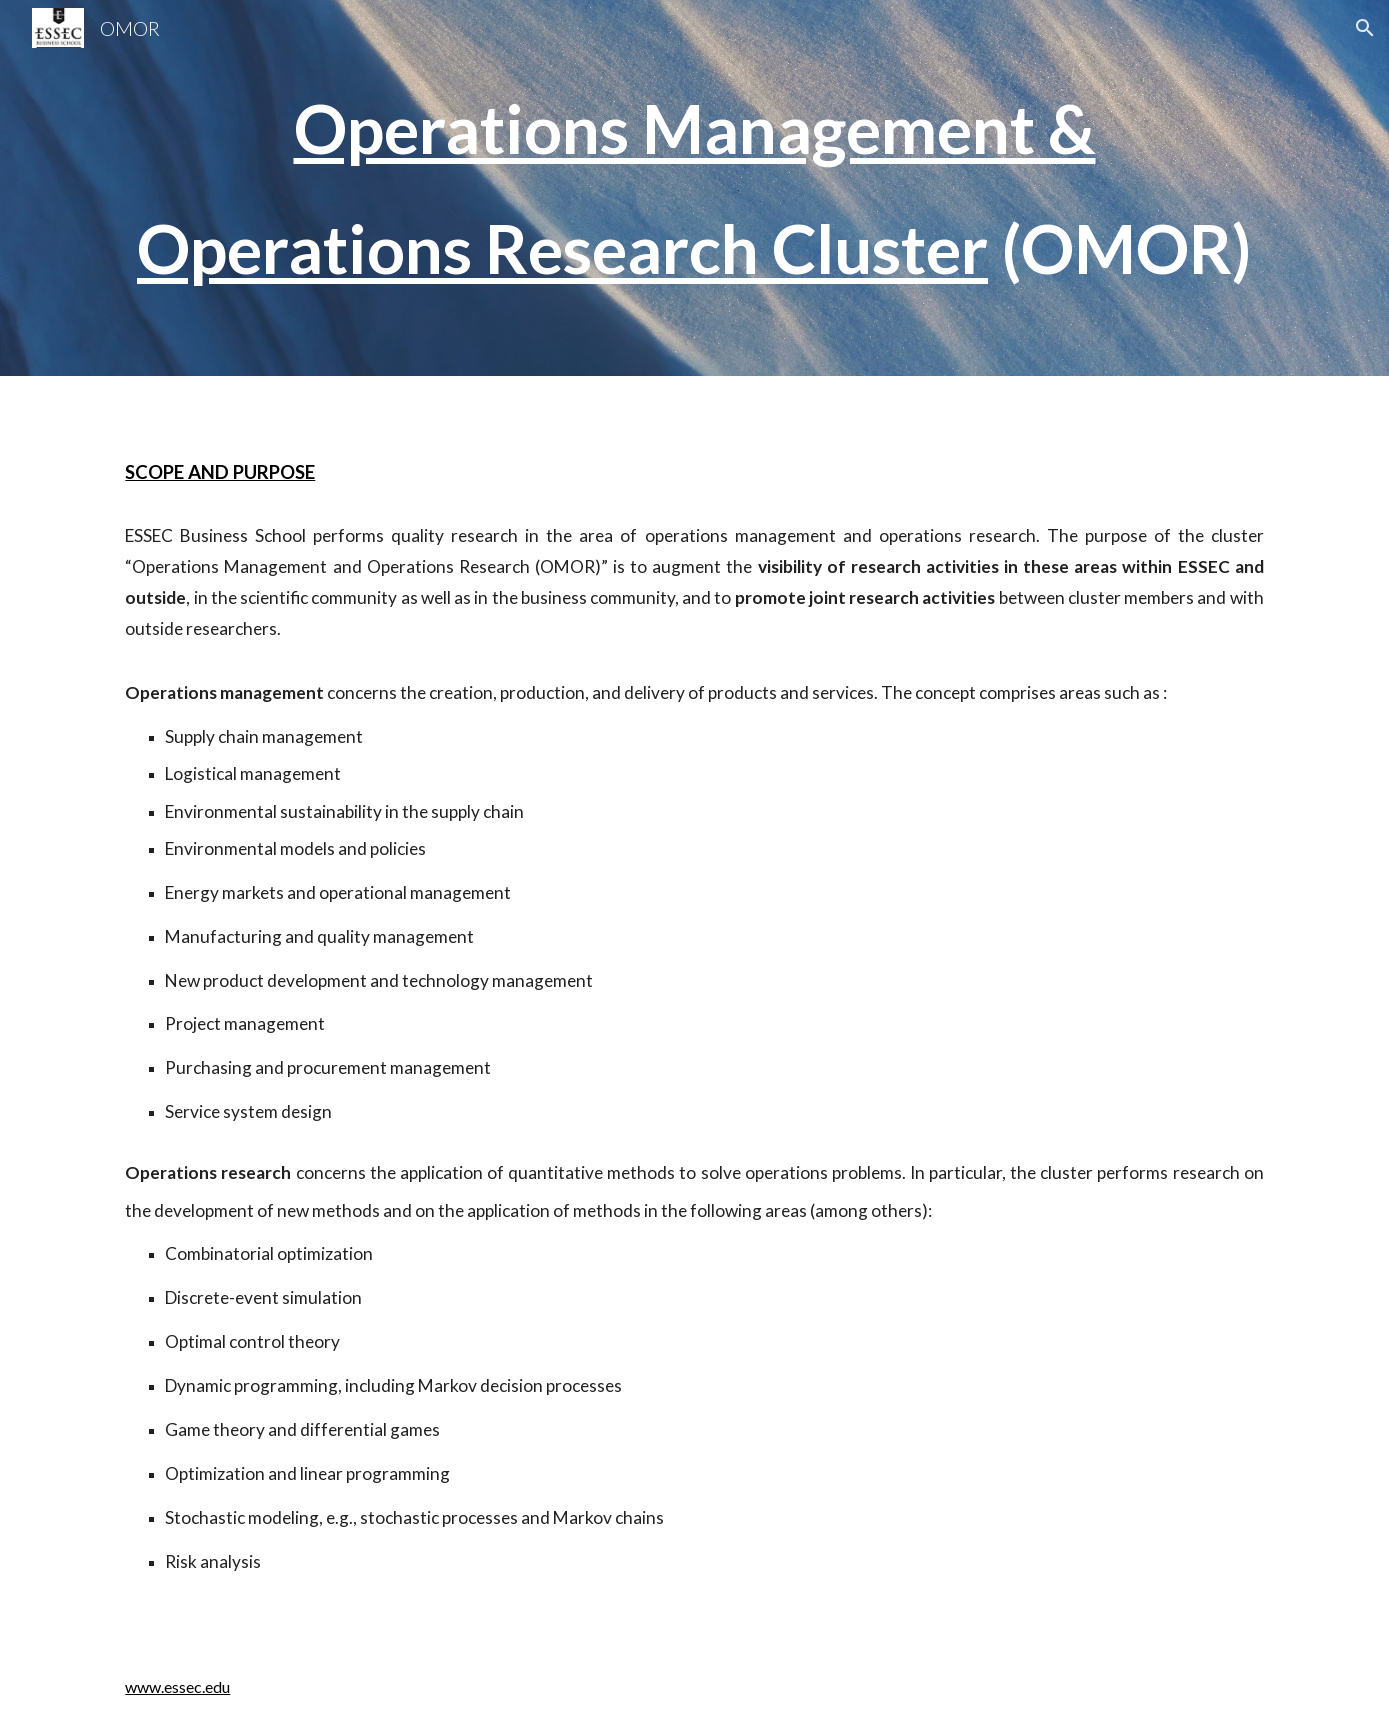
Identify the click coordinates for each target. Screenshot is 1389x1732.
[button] (1365, 28)
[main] (694, 188)
